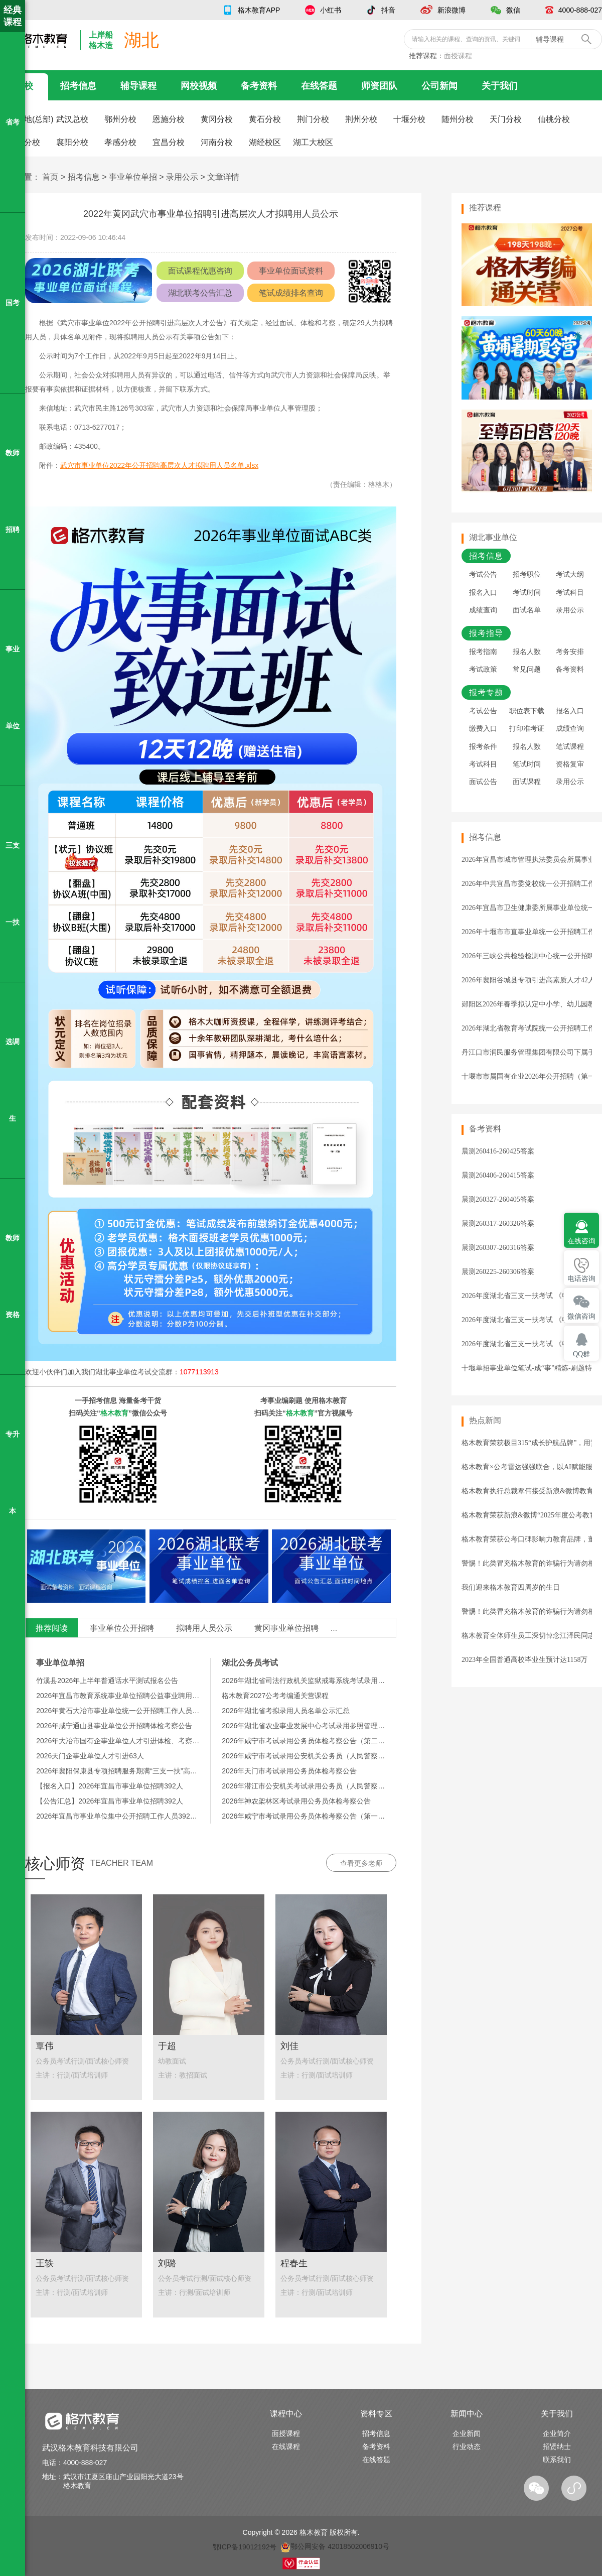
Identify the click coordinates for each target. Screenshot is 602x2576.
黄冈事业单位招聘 (286, 1628)
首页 (50, 177)
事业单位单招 (133, 177)
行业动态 (467, 2446)
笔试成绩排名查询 (291, 293)
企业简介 (557, 2433)
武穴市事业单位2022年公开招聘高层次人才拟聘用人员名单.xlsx (159, 465)
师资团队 (379, 86)
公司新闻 (439, 86)
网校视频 (199, 86)
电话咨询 (581, 1278)
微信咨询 (581, 1316)
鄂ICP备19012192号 (245, 2546)
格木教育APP (259, 10)
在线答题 (319, 86)
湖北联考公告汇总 (200, 293)
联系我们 (557, 2460)
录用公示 (182, 177)
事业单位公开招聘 (122, 1628)
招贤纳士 (557, 2446)
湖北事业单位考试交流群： (157, 1372)
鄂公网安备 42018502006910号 (334, 2546)
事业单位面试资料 (291, 271)
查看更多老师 (361, 1863)
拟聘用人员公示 (204, 1628)
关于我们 (500, 86)
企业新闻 (467, 2433)
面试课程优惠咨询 (200, 271)
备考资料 (259, 86)
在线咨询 (581, 1241)
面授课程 (458, 56)
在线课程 (286, 2446)
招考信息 (78, 86)
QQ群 (581, 1354)
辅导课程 (138, 86)
